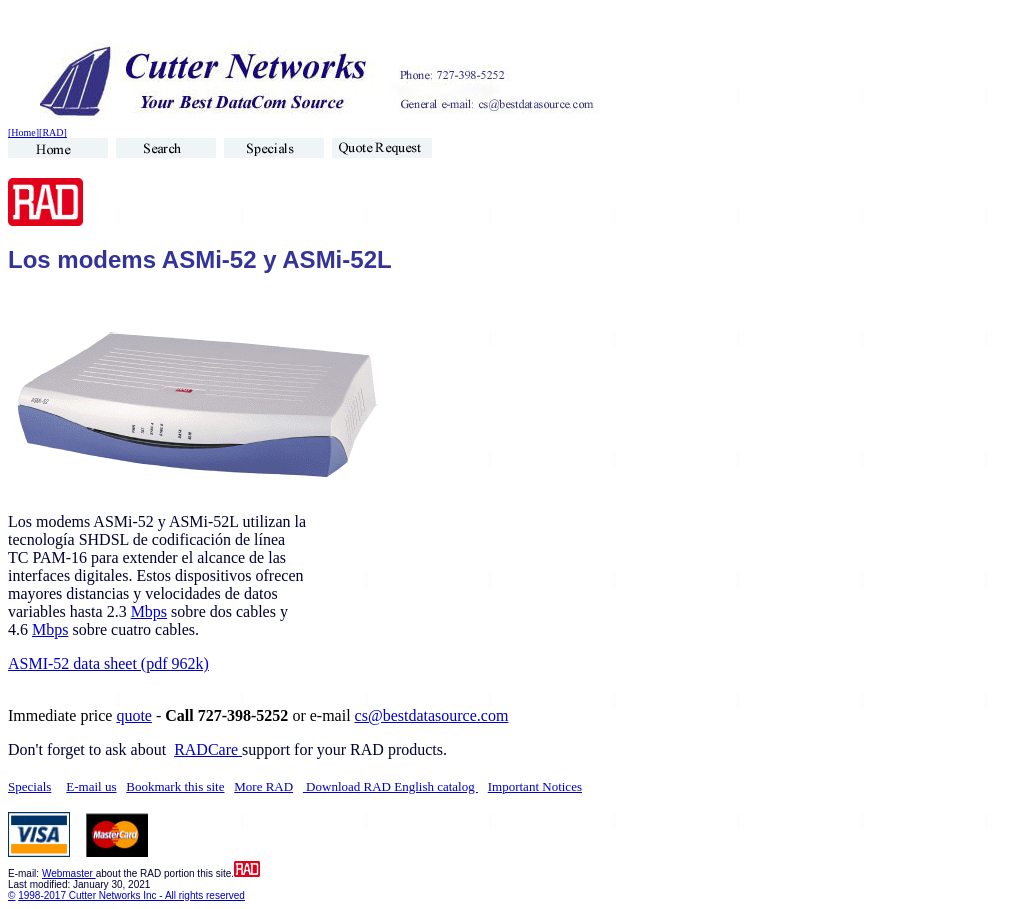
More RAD (263, 786)
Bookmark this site (175, 786)
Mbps (149, 611)
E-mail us (91, 786)
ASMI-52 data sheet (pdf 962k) (108, 663)
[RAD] (53, 132)
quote (134, 715)
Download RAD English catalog (390, 786)
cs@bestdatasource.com (432, 715)
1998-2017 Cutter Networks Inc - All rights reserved (131, 895)
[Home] (23, 132)
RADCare (208, 749)
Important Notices (535, 786)
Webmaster (69, 873)
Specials (29, 786)
